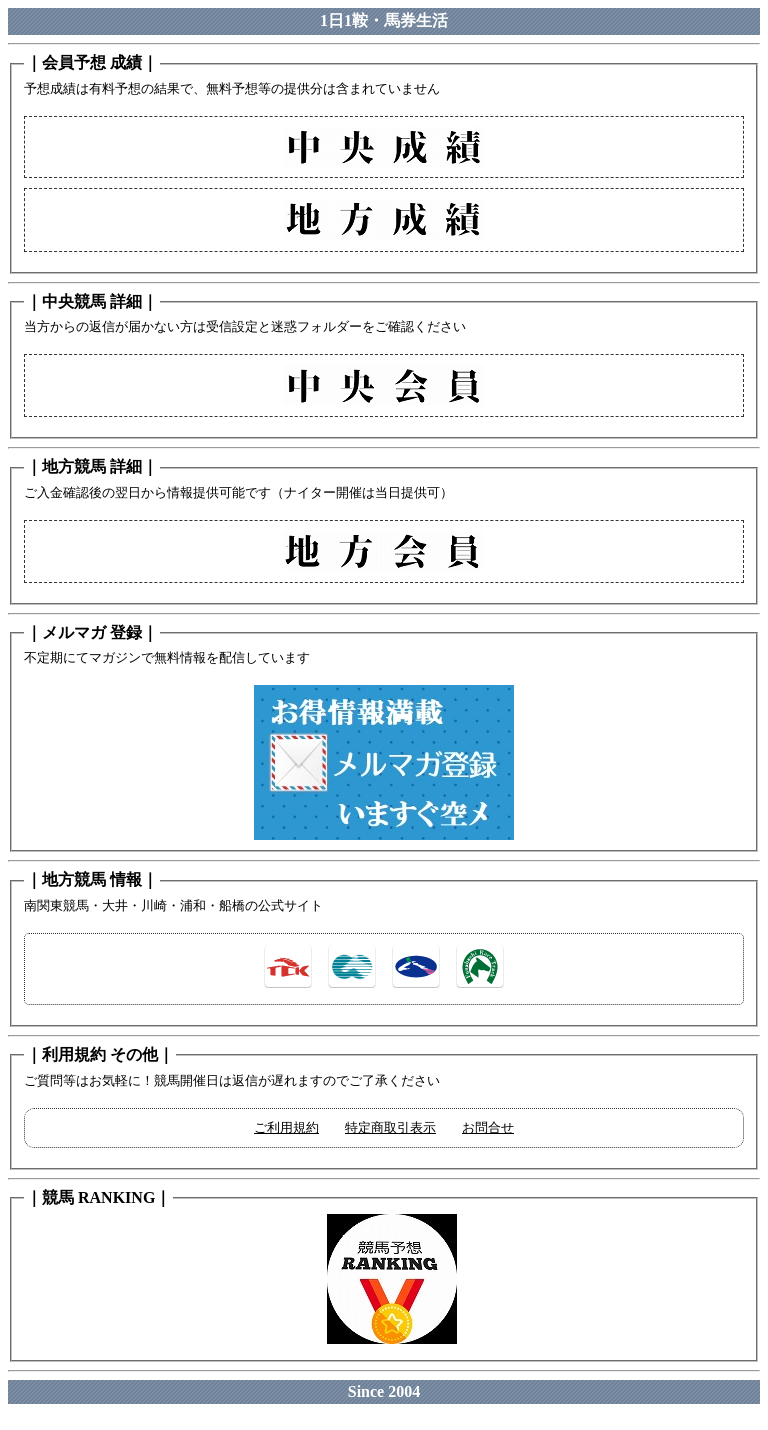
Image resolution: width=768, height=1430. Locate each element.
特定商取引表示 (390, 1127)
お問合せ (488, 1127)
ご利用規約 (286, 1127)
